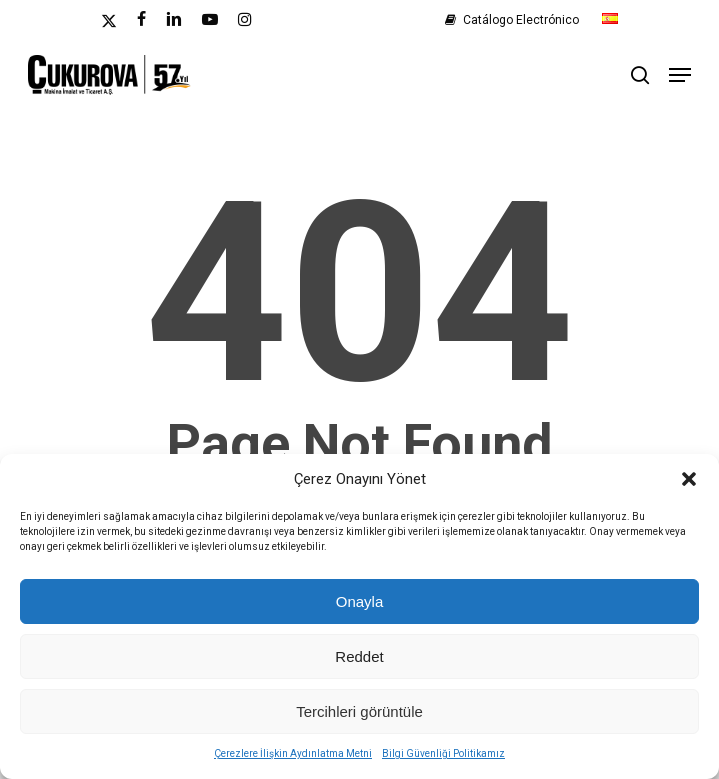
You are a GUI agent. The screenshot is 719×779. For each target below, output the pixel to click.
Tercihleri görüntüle (359, 711)
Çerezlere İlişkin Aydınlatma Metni (293, 753)
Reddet (359, 656)
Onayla (360, 601)
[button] (689, 479)
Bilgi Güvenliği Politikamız (443, 753)
